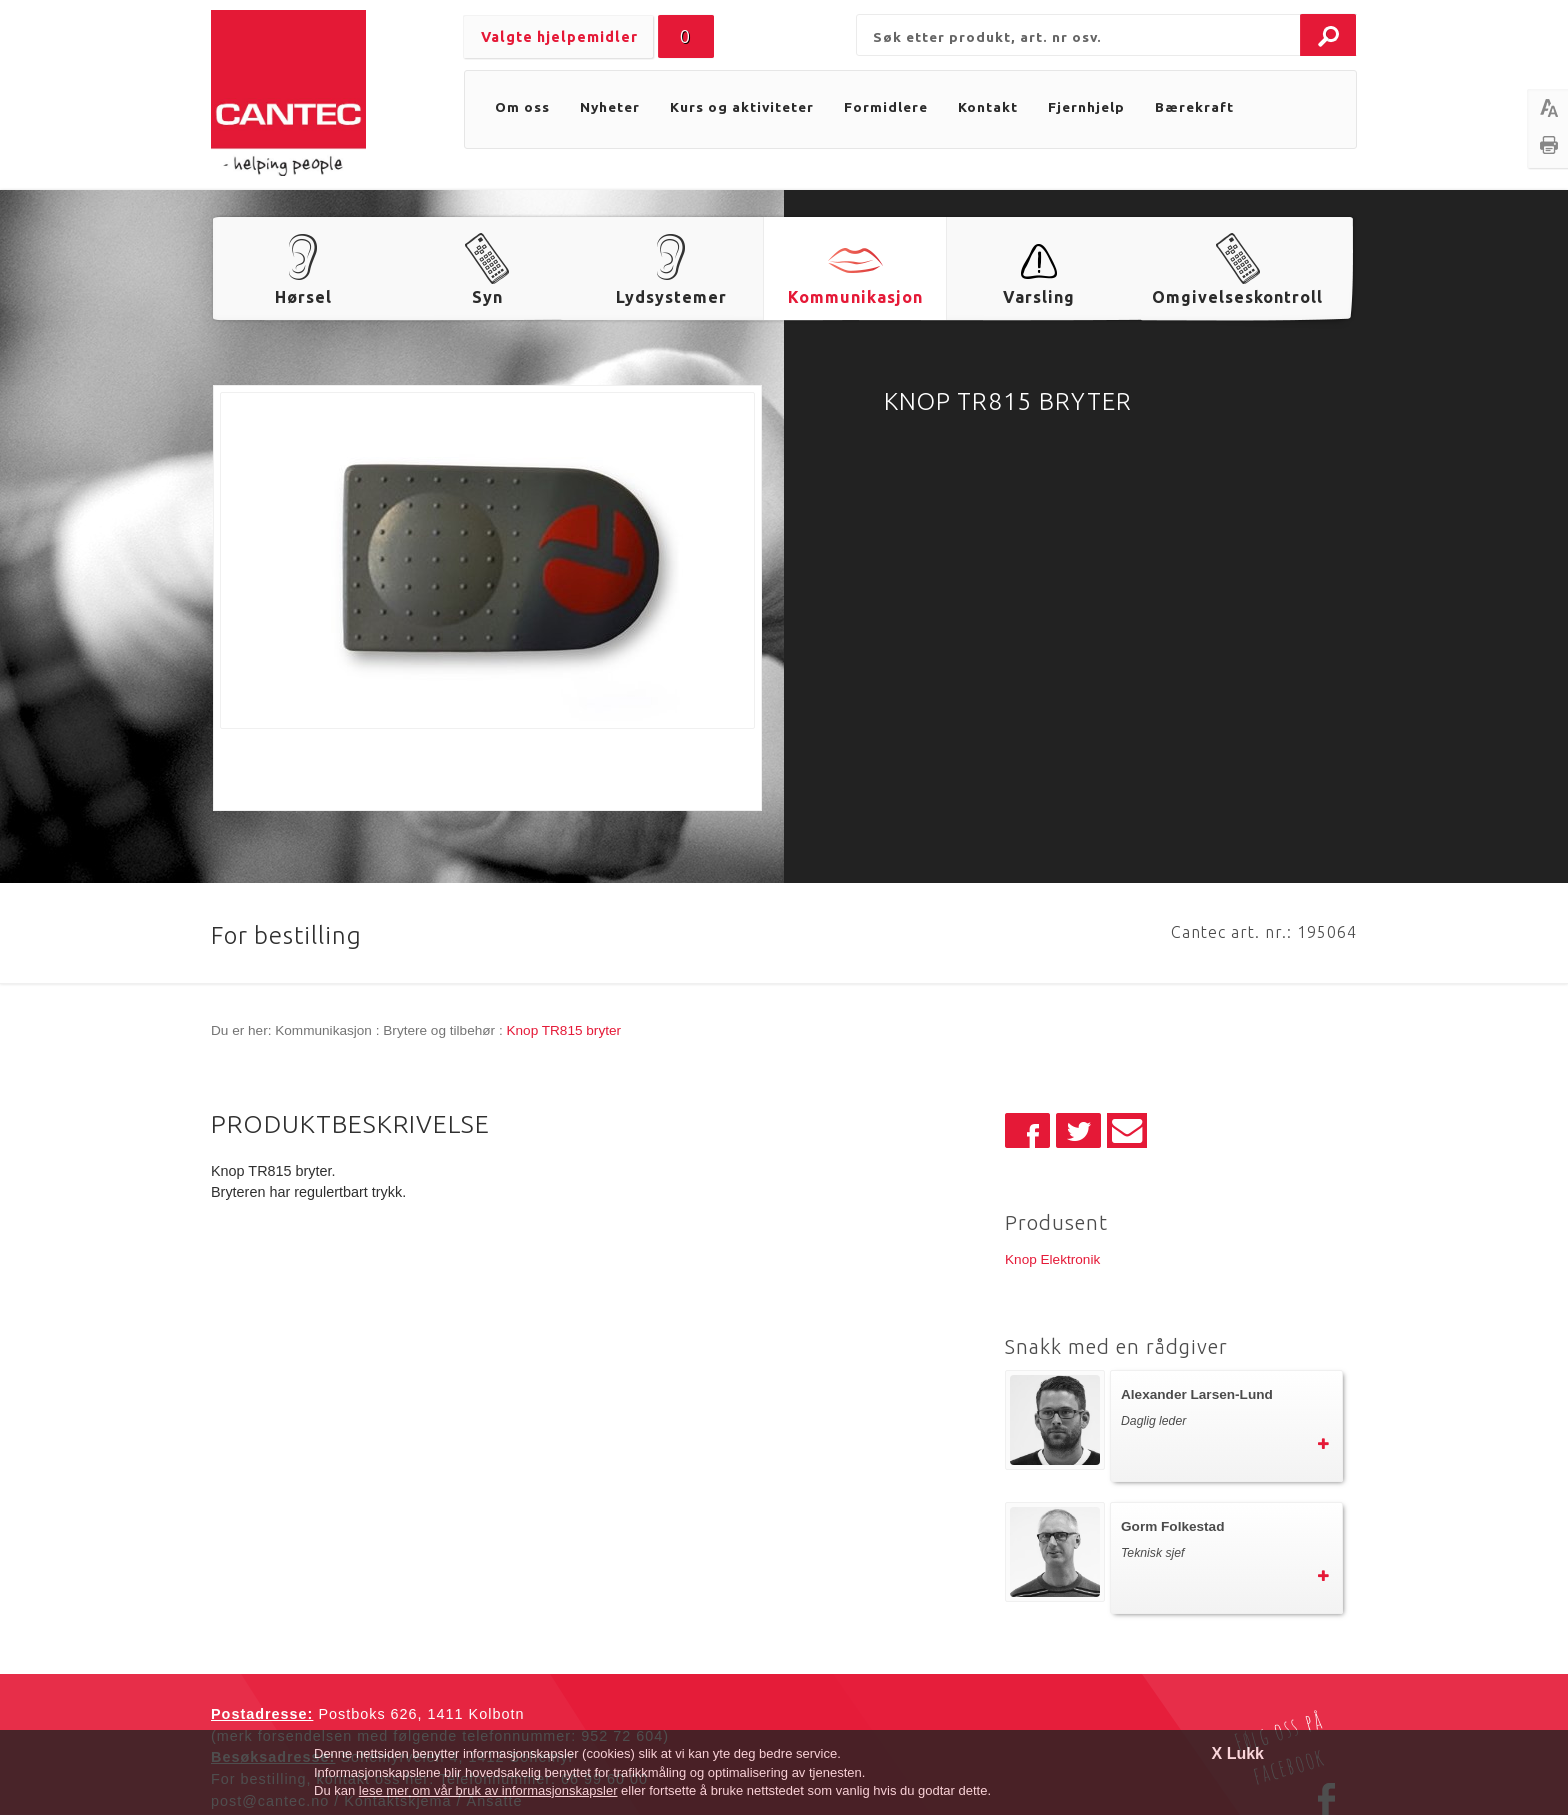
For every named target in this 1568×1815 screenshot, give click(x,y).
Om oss (522, 107)
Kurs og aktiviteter (742, 107)
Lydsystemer (671, 297)
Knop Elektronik (1052, 1259)
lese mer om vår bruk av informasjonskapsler (488, 1790)
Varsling (1039, 297)
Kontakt (988, 107)
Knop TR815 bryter (563, 1030)
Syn (487, 297)
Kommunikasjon (855, 297)
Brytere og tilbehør (439, 1030)
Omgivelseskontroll (1237, 297)
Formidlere (886, 107)
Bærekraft (1194, 107)
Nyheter (610, 107)
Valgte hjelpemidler (559, 37)
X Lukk (1238, 1753)
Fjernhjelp (1086, 107)
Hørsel (303, 297)
